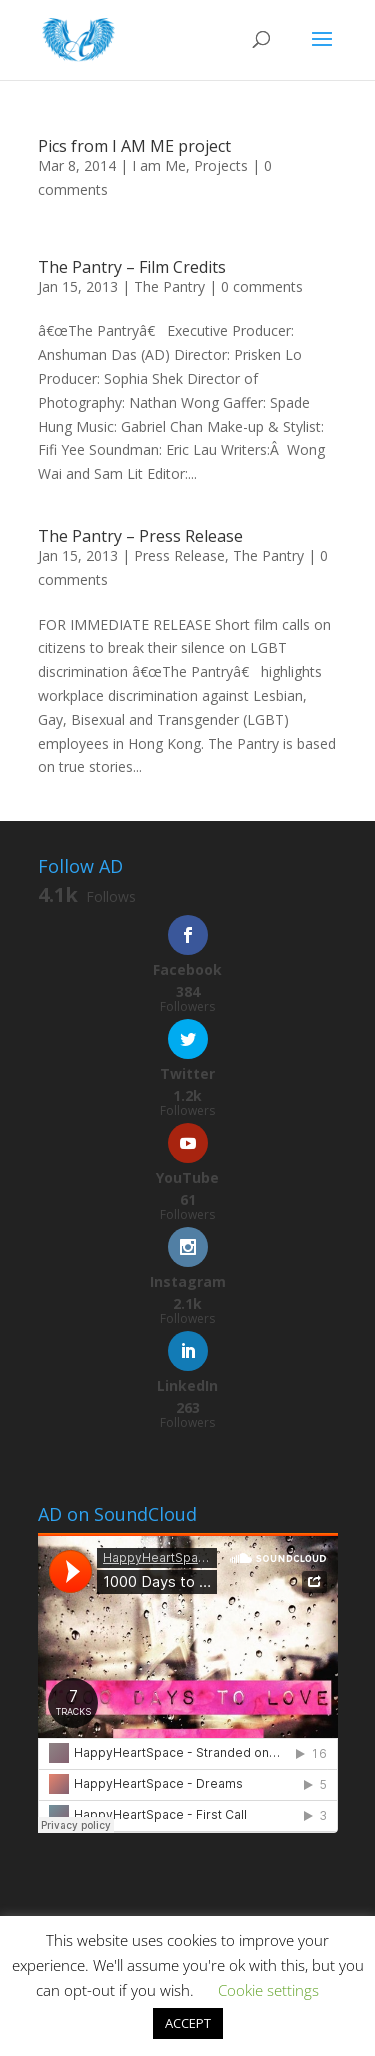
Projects (221, 165)
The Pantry (169, 286)
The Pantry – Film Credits (132, 267)
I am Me (159, 165)
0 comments (262, 286)
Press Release (179, 555)
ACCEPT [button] (188, 2023)
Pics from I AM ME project (134, 146)
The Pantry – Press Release (140, 536)
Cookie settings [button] (268, 1990)
